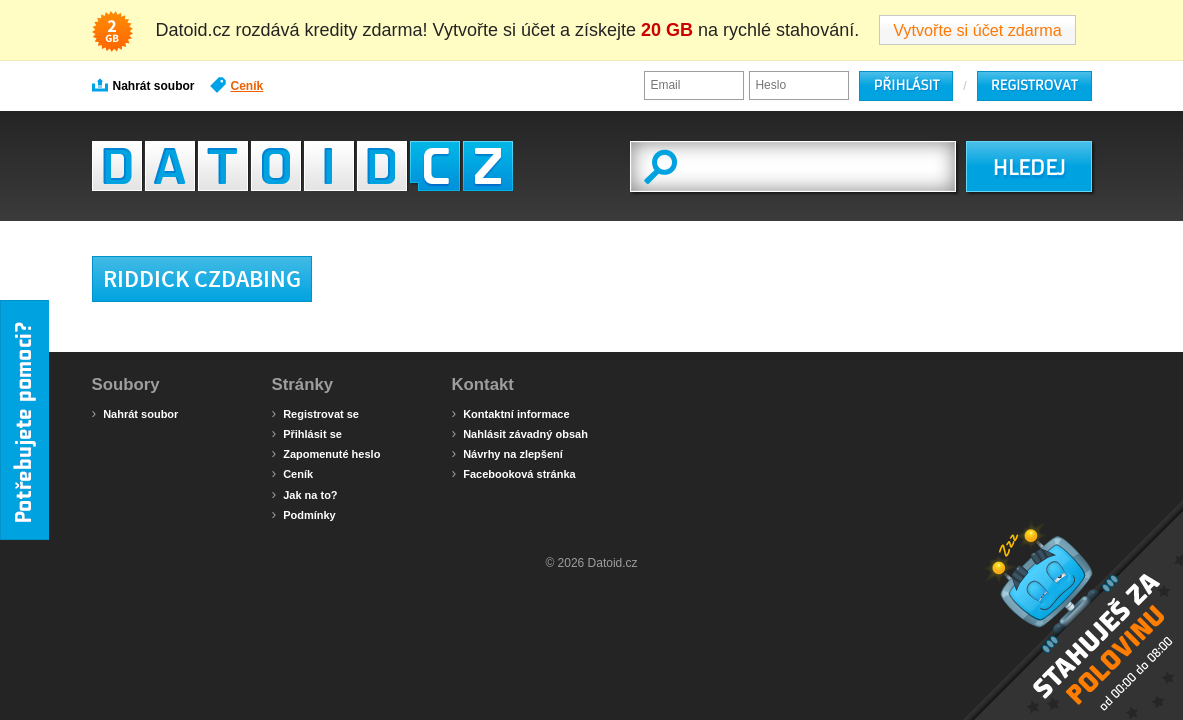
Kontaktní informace (511, 413)
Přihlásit (906, 85)
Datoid (302, 166)
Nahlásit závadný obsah (520, 433)
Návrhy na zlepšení (507, 453)
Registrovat (1034, 85)
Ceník (237, 85)
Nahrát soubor (143, 85)
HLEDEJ (1028, 168)
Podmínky (304, 514)
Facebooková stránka (514, 473)
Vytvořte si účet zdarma (977, 30)
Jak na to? (305, 494)
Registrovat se (315, 413)
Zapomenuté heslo (326, 453)
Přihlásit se (307, 433)
